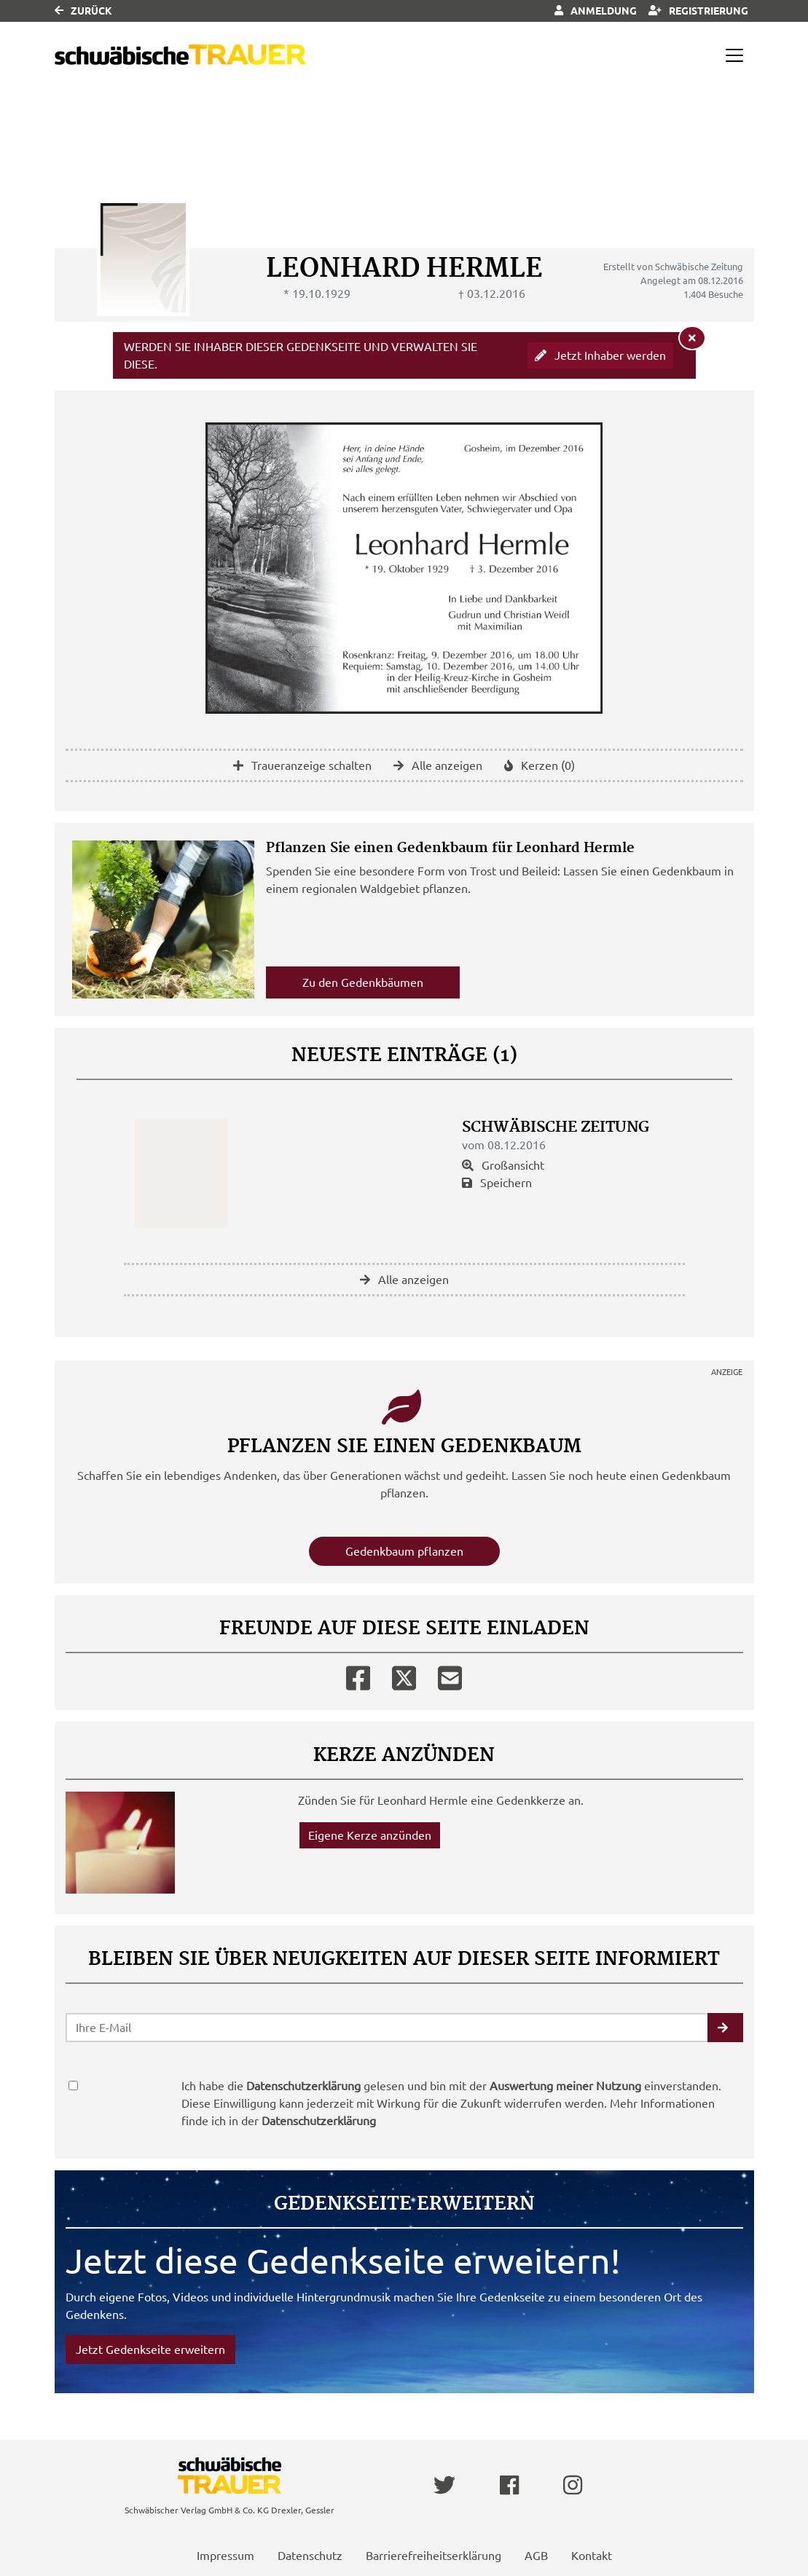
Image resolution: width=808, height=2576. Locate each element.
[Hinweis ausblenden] (692, 338)
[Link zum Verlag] (180, 55)
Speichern (497, 1182)
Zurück (83, 11)
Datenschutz (310, 2555)
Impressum (225, 2555)
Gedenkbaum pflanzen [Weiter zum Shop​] (404, 1551)
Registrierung (698, 11)
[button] (725, 2027)
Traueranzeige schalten (302, 765)
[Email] (450, 1675)
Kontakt (591, 2555)
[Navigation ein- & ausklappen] (734, 55)
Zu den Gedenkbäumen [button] (362, 982)
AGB (536, 2555)
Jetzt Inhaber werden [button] (600, 355)
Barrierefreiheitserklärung (433, 2555)
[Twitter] (404, 1675)
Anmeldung (595, 11)
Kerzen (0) (539, 765)
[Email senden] (387, 2027)
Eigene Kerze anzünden (369, 1835)
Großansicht (503, 1165)
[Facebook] (358, 1675)
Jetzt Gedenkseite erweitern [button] (150, 2349)
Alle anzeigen (437, 765)
